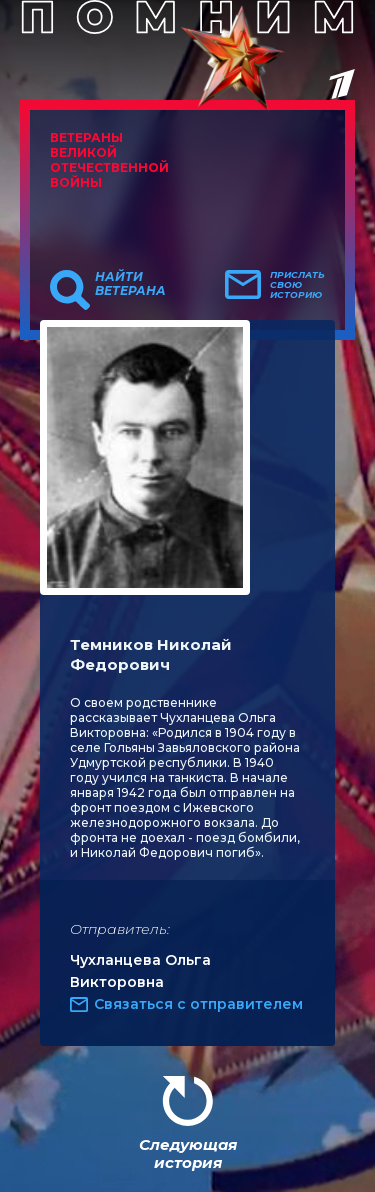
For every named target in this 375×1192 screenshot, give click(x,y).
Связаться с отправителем (198, 1004)
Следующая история (188, 1153)
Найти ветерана (130, 284)
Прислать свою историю (297, 285)
